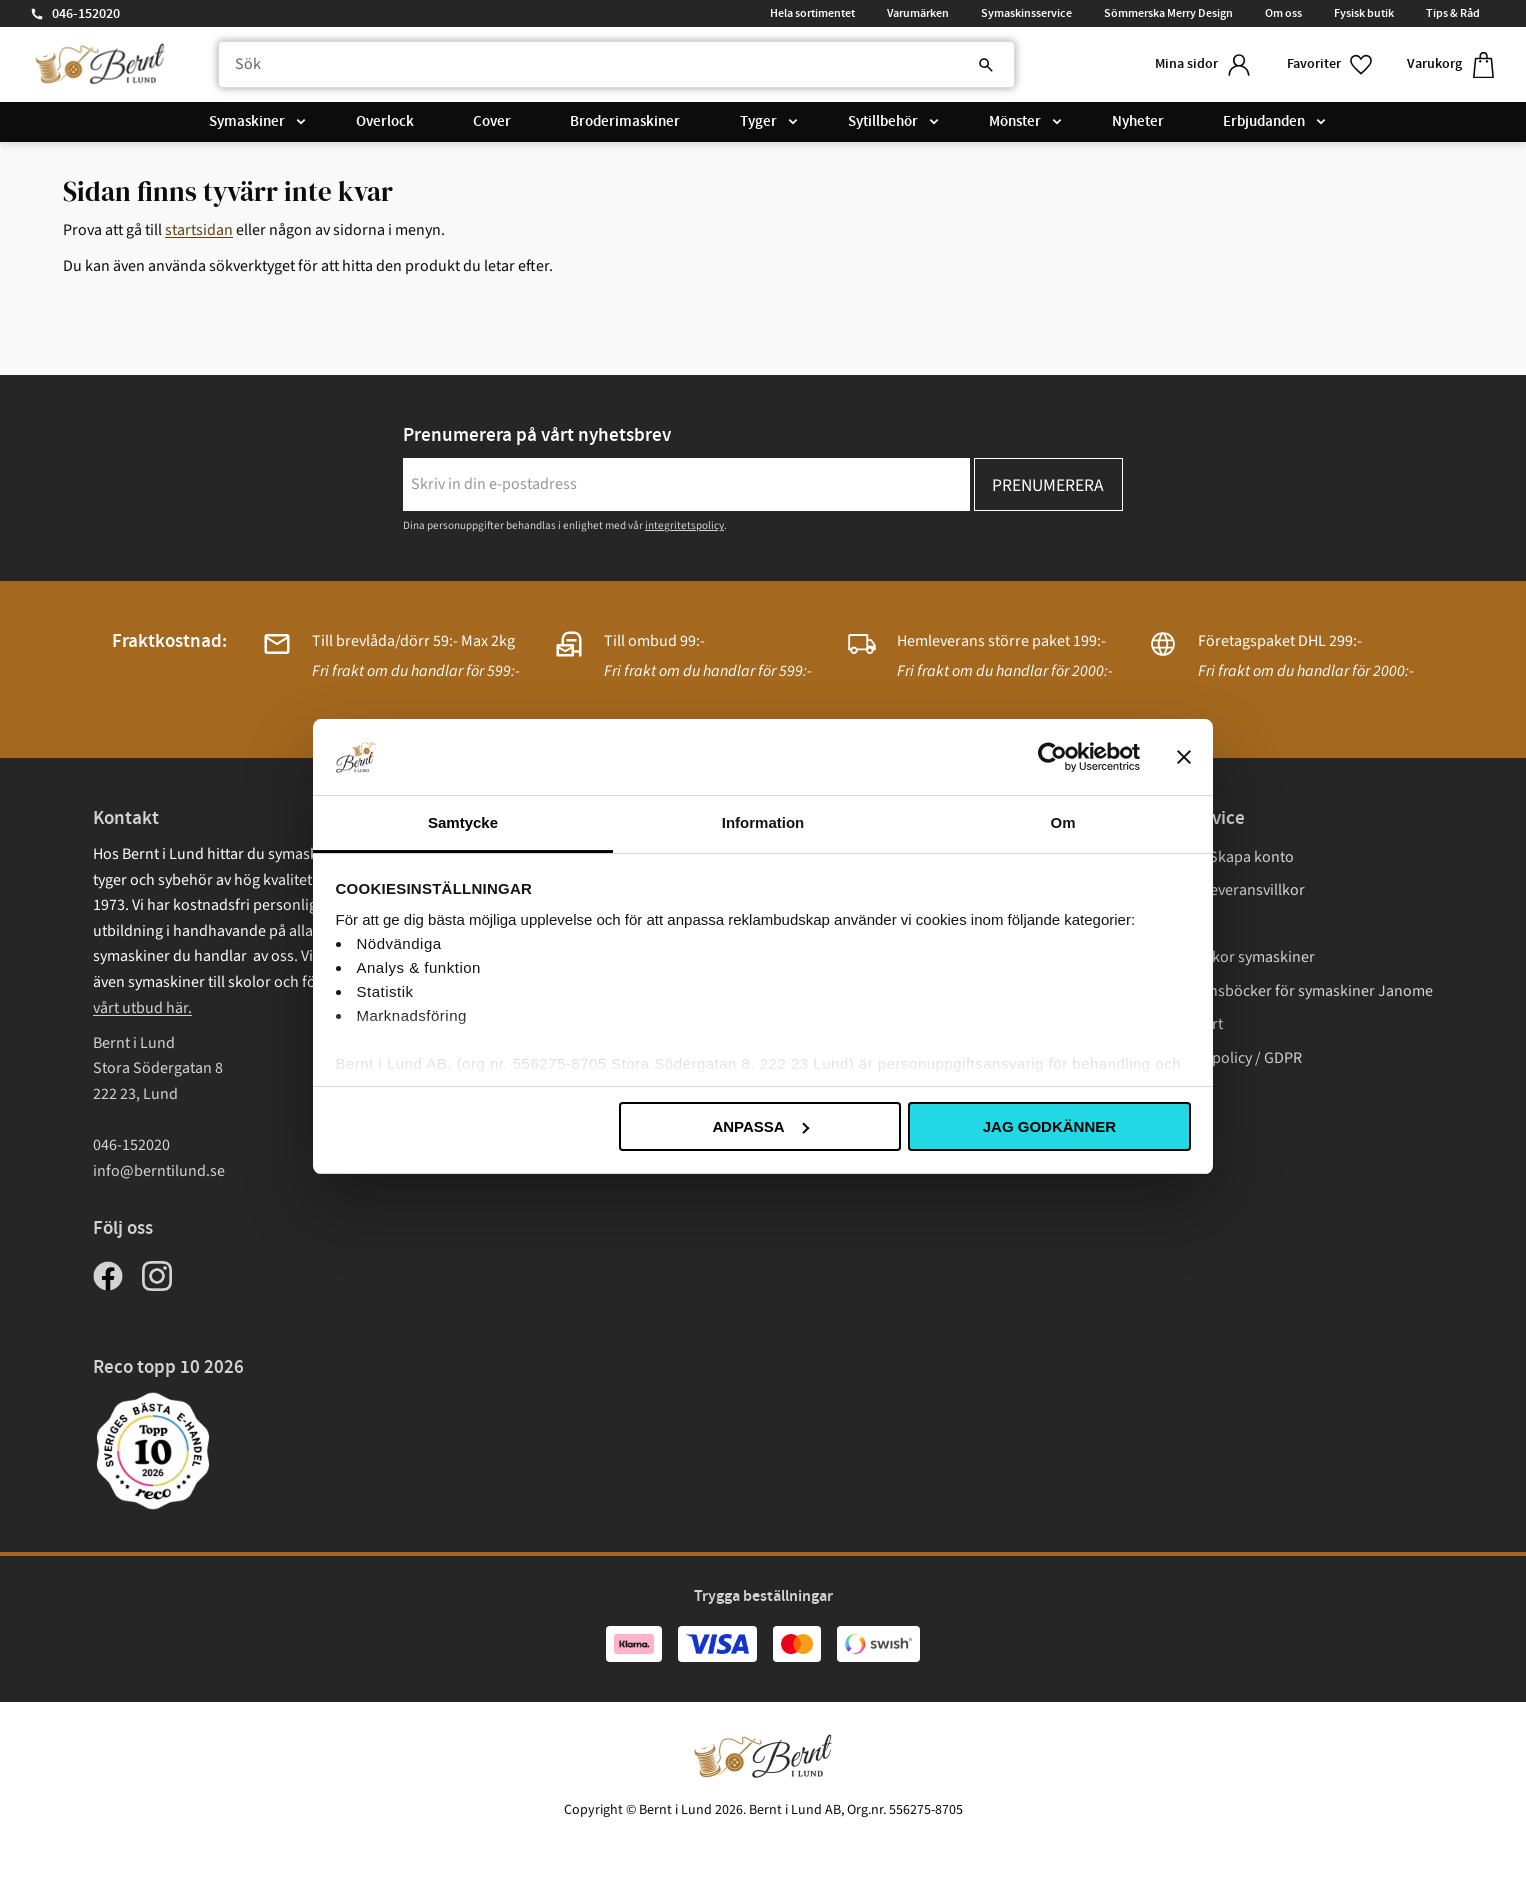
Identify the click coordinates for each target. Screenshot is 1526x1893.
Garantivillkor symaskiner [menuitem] (1229, 957)
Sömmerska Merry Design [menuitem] (1168, 13)
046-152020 (86, 14)
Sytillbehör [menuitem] (883, 122)
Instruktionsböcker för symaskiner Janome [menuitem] (1288, 991)
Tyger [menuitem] (758, 122)
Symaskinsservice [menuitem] (1026, 13)
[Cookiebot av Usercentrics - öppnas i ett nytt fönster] (1052, 757)
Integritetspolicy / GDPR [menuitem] (1222, 1058)
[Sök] (986, 65)
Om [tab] (1062, 822)
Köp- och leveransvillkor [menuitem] (1224, 890)
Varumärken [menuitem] (918, 13)
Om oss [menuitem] (1283, 13)
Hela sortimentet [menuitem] (812, 13)
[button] (1331, 64)
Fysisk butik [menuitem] (1364, 13)
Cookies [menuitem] (1170, 1092)
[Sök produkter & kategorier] (616, 65)
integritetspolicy (684, 525)
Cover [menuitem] (492, 122)
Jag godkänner (1049, 1126)
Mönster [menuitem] (1015, 122)
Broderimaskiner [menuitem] (625, 122)
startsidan (199, 230)
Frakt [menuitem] (1160, 924)
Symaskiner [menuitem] (247, 122)
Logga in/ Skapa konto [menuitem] (1218, 857)
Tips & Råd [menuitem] (1453, 13)
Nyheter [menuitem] (1138, 122)
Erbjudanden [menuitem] (1264, 122)
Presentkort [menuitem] (1183, 1024)
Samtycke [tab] (463, 822)
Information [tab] (763, 822)
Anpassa (760, 1126)
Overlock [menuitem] (385, 122)
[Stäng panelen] (1184, 757)
